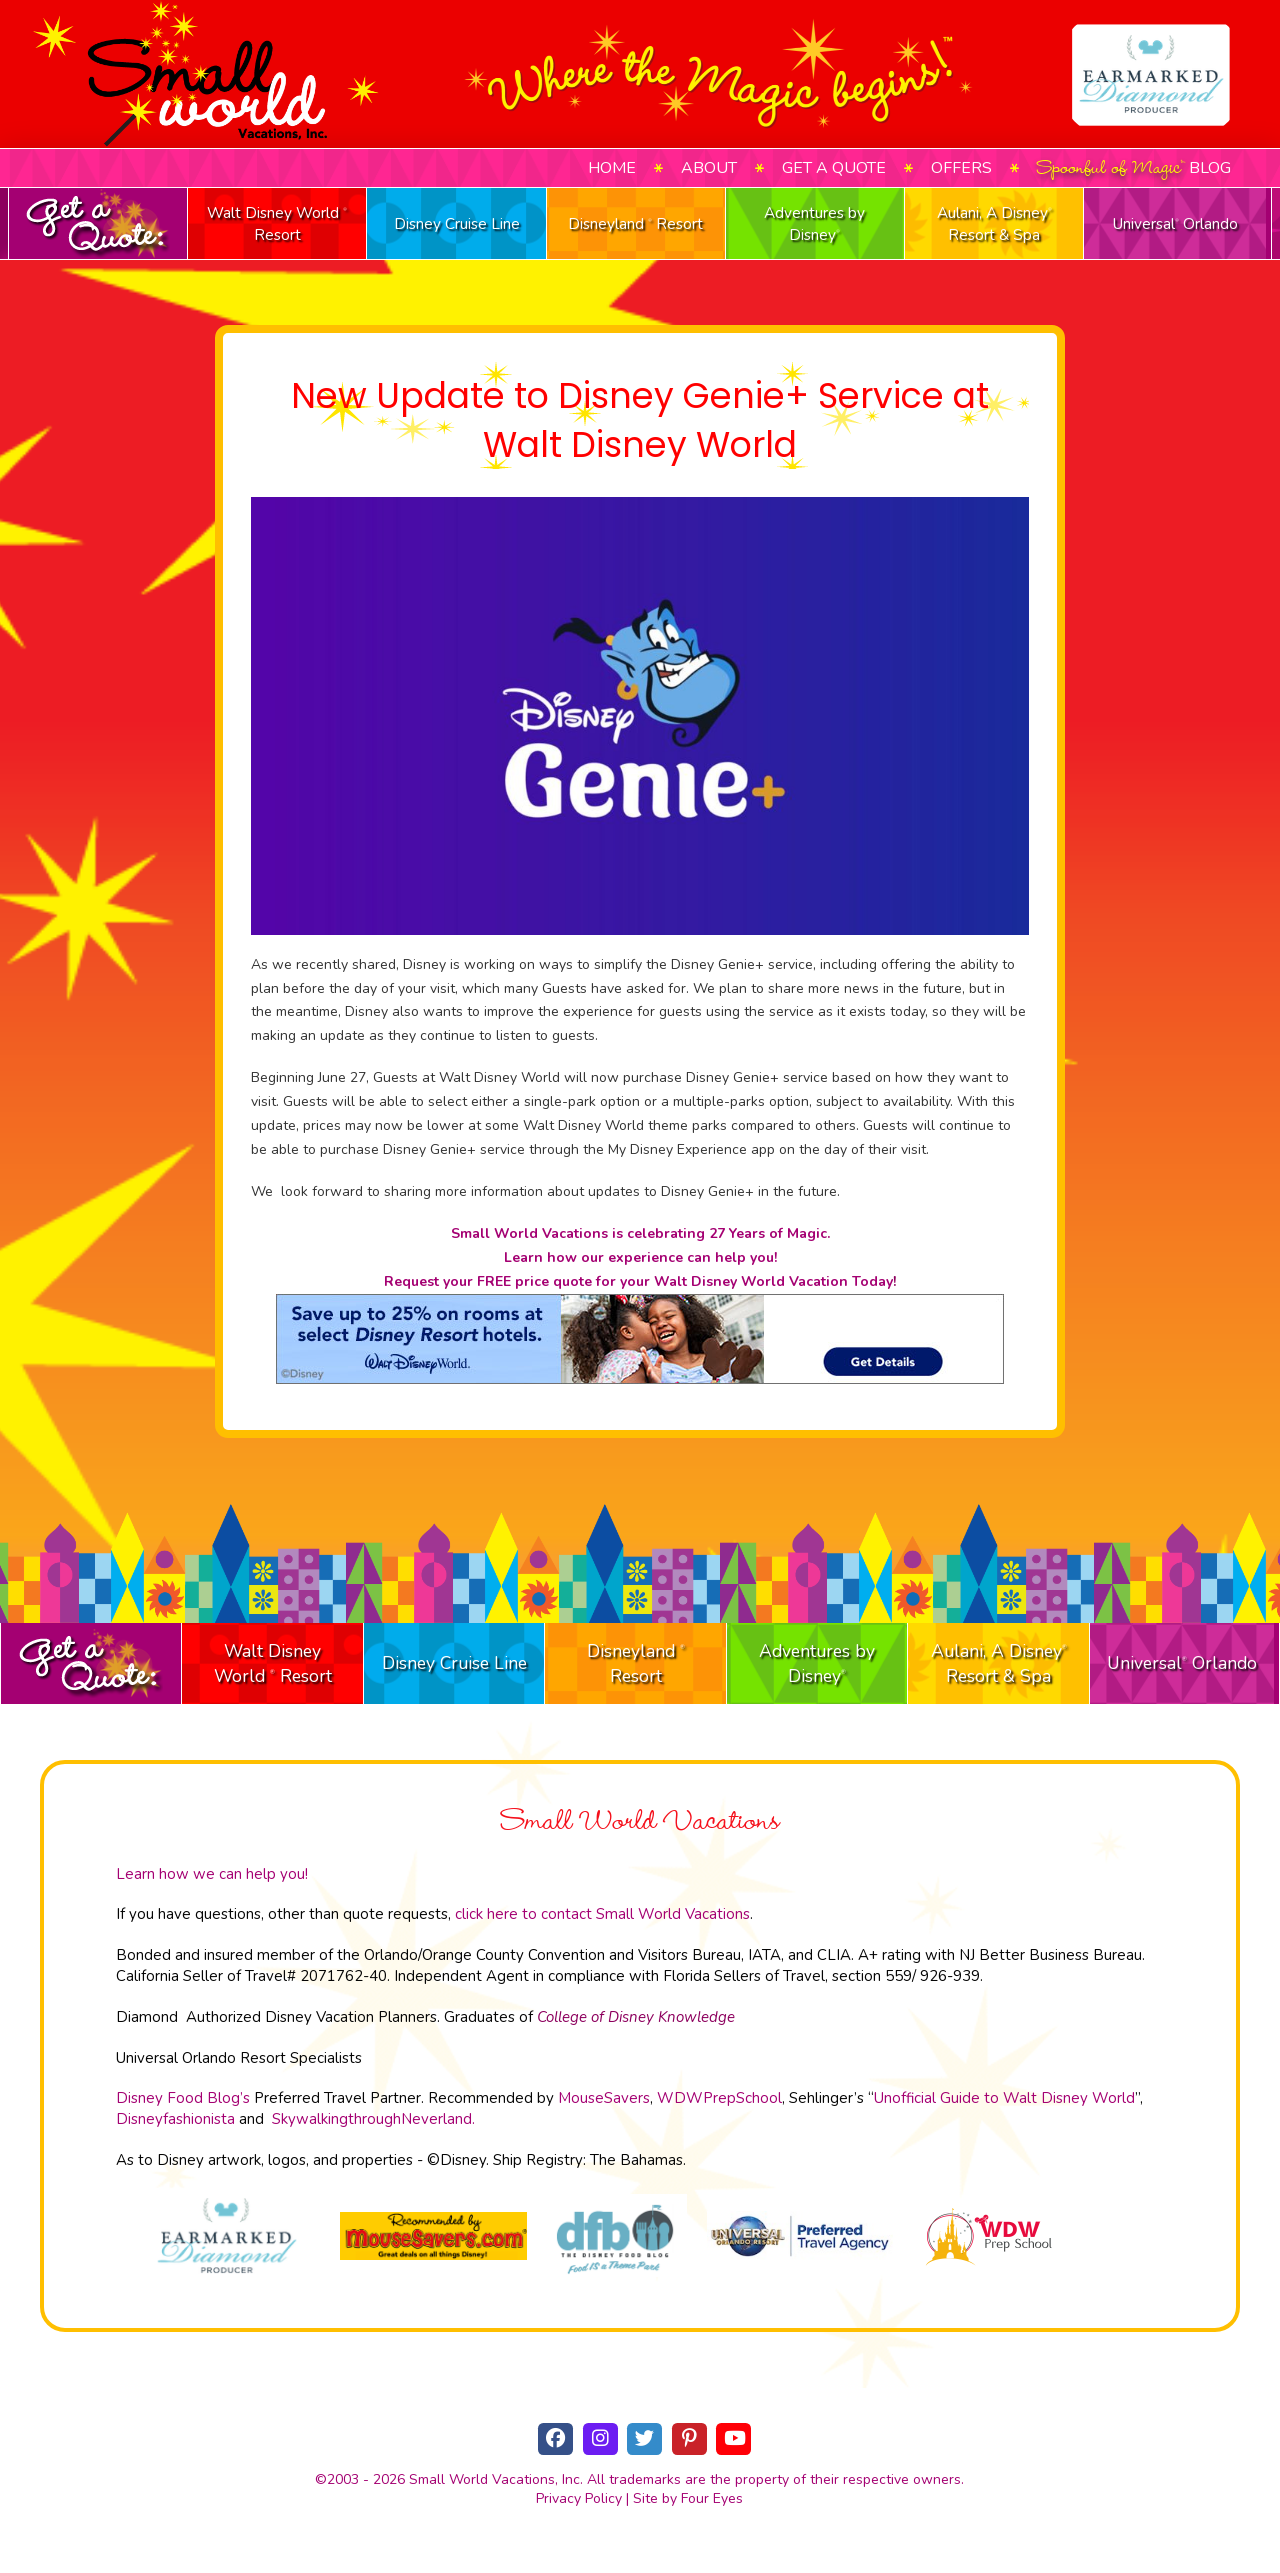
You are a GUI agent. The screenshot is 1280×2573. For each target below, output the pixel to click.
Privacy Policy (579, 2498)
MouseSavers (604, 2098)
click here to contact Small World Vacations (602, 1914)
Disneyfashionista (175, 2119)
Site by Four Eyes (688, 2498)
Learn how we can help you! (212, 1874)
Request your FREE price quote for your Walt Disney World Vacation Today (638, 1281)
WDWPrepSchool (719, 2098)
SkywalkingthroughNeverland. (373, 2119)
